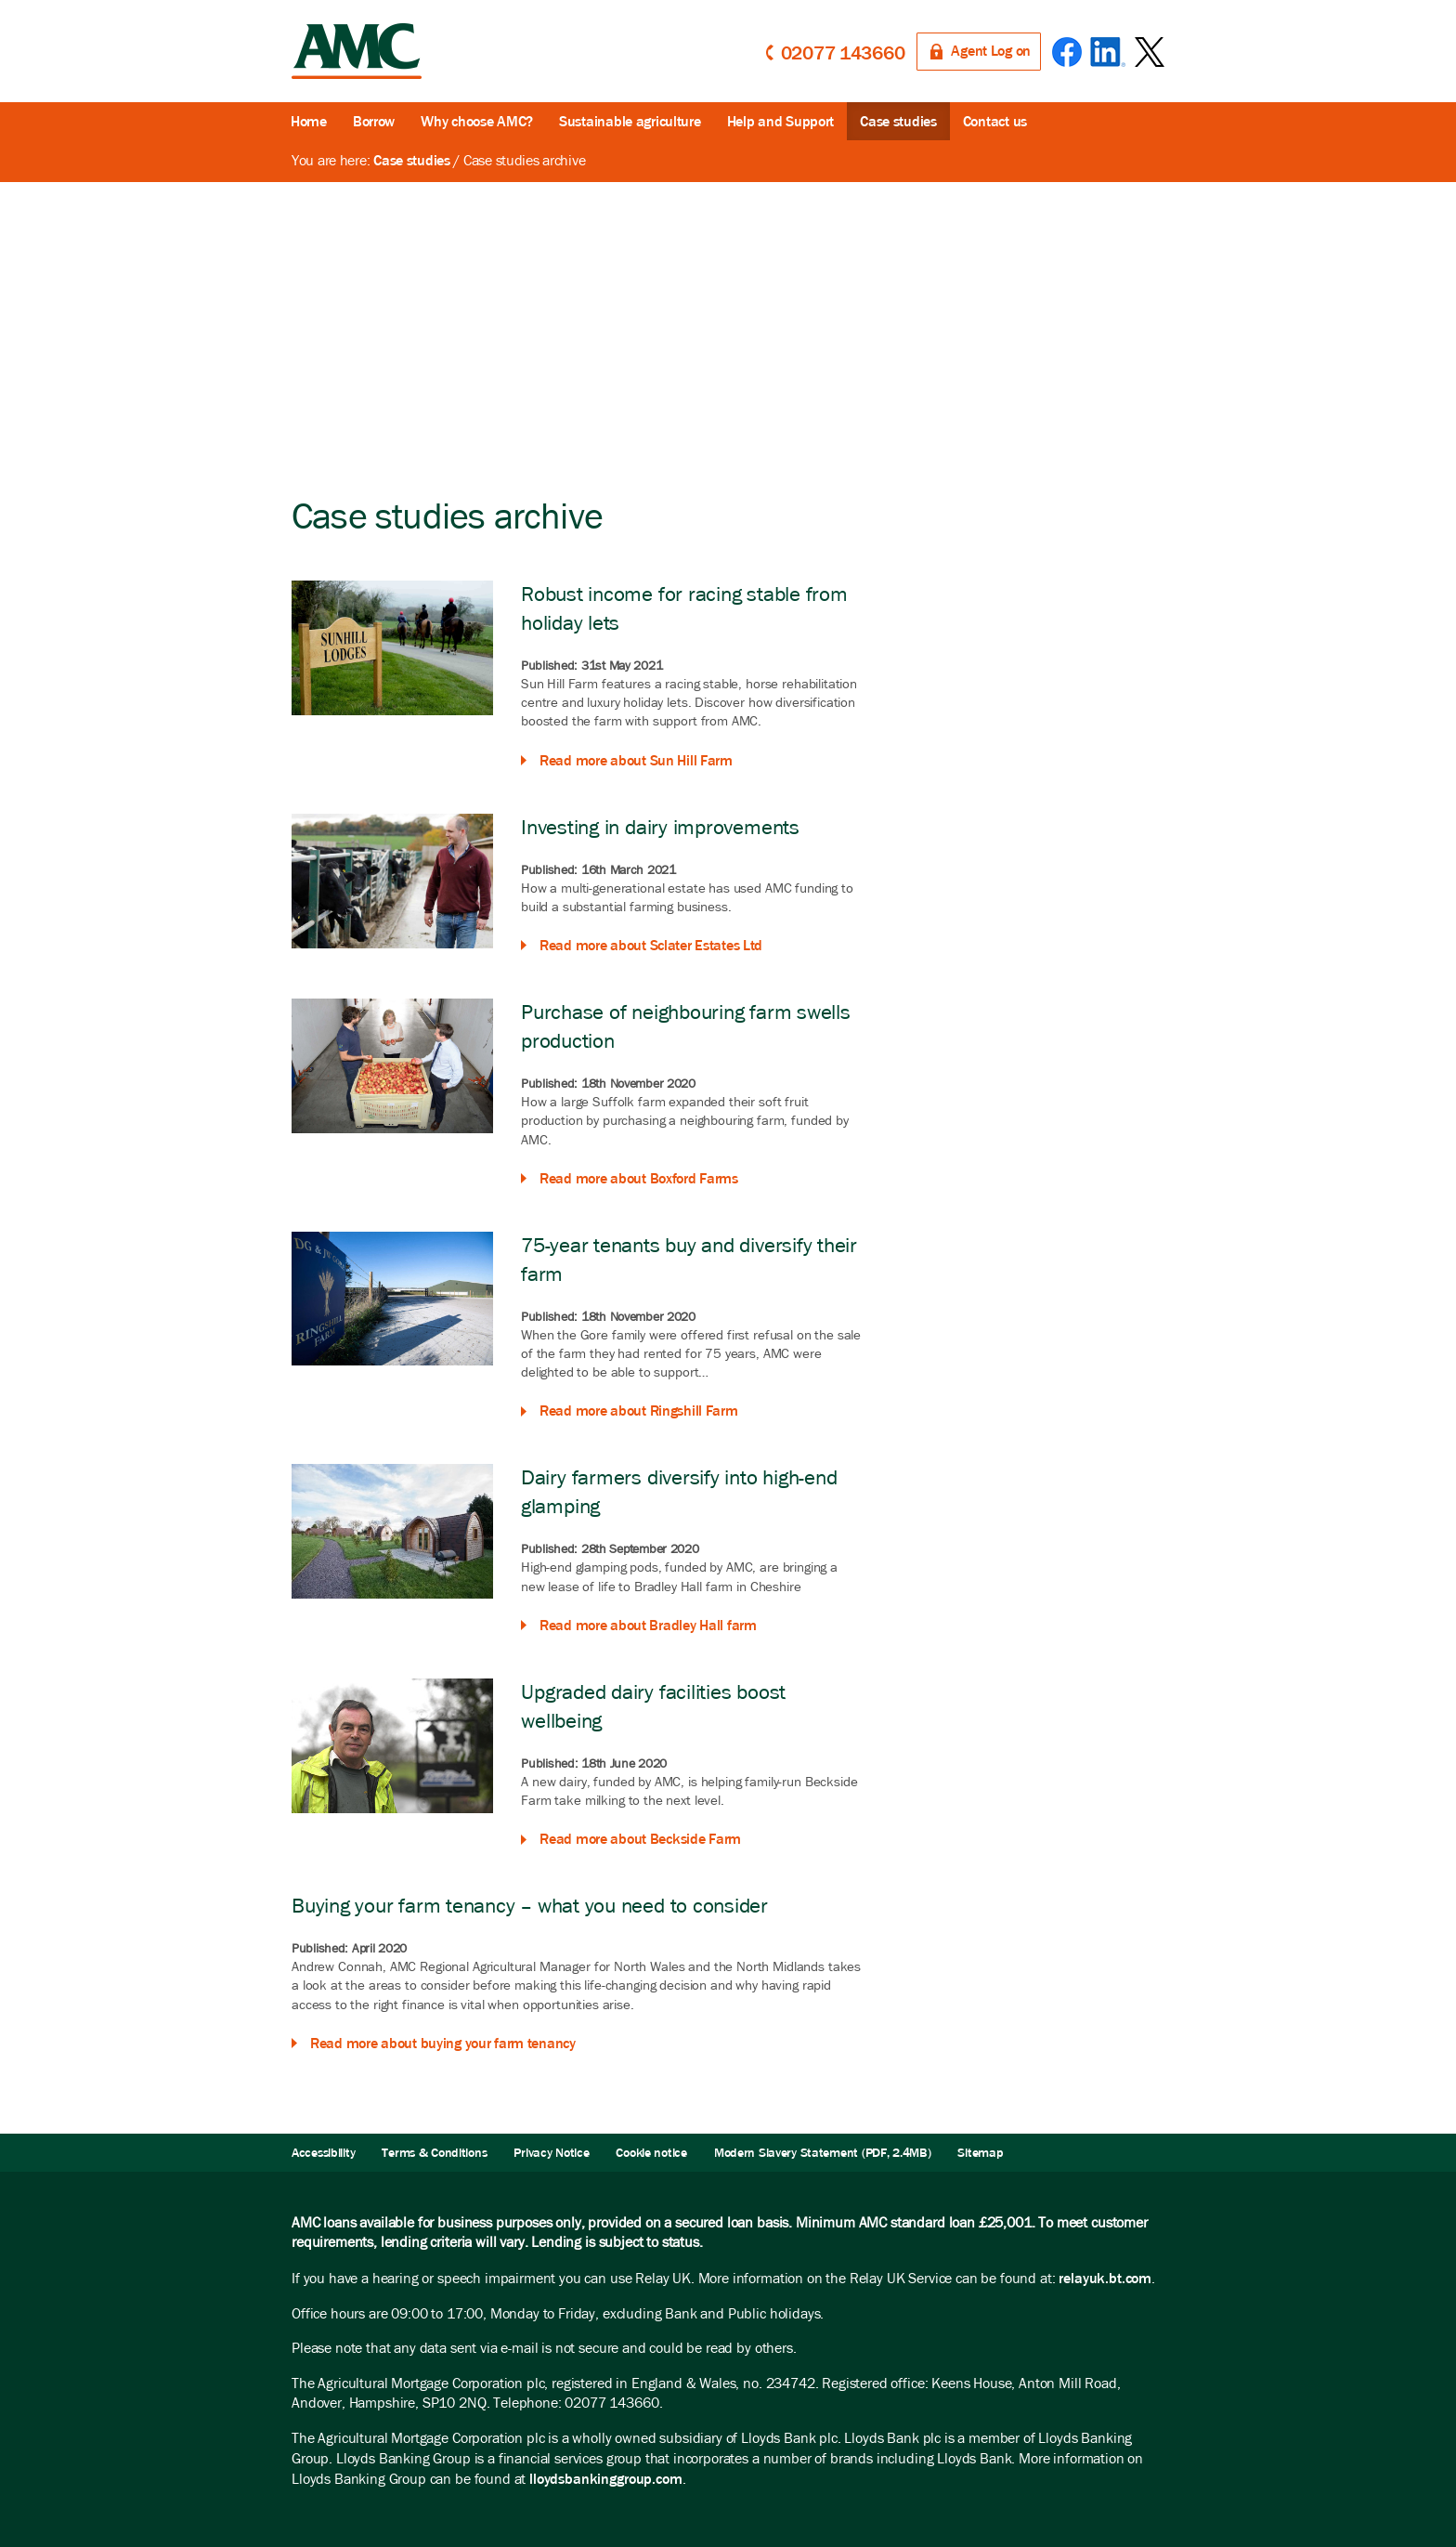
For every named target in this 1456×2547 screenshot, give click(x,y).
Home (309, 121)
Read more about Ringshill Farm (639, 1410)
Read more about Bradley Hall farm (648, 1625)
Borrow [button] (374, 121)
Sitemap (980, 2153)
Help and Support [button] (781, 121)
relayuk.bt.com (1105, 2278)
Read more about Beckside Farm (640, 1839)
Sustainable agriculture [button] (630, 121)
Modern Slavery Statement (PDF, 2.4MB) (822, 2153)
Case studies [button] (898, 121)
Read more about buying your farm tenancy (443, 2043)
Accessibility (323, 2153)
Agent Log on (991, 51)
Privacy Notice (551, 2153)
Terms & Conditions (434, 2153)
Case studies (411, 160)
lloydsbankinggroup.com (605, 2479)
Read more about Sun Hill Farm (636, 760)
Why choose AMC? (477, 121)
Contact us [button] (995, 121)
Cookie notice (651, 2153)
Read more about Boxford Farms (639, 1178)
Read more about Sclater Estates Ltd (651, 945)
